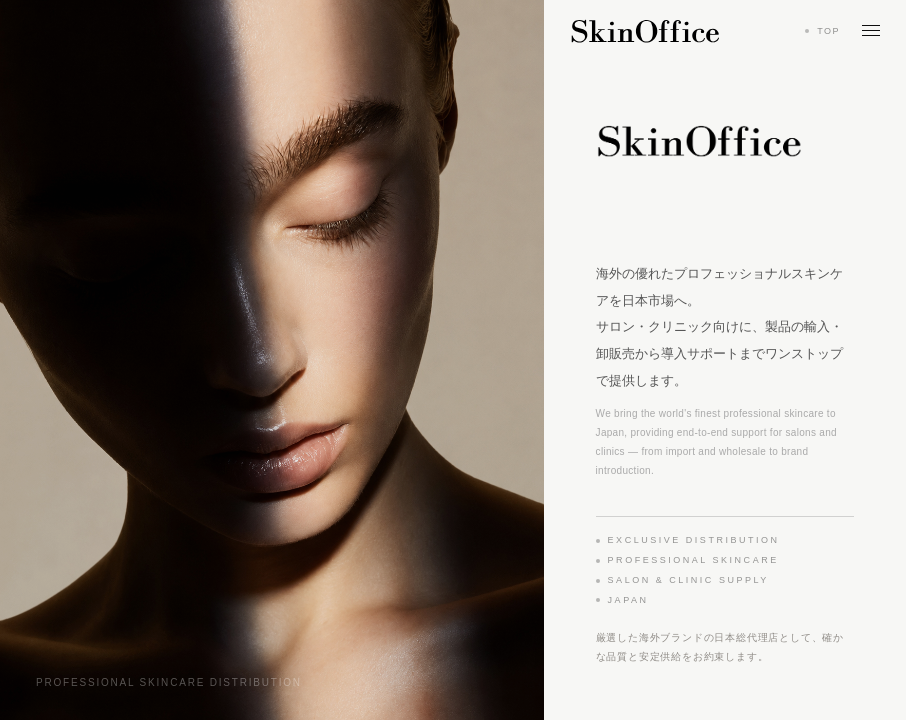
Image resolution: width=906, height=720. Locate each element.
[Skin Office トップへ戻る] (645, 31)
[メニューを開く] (871, 30)
